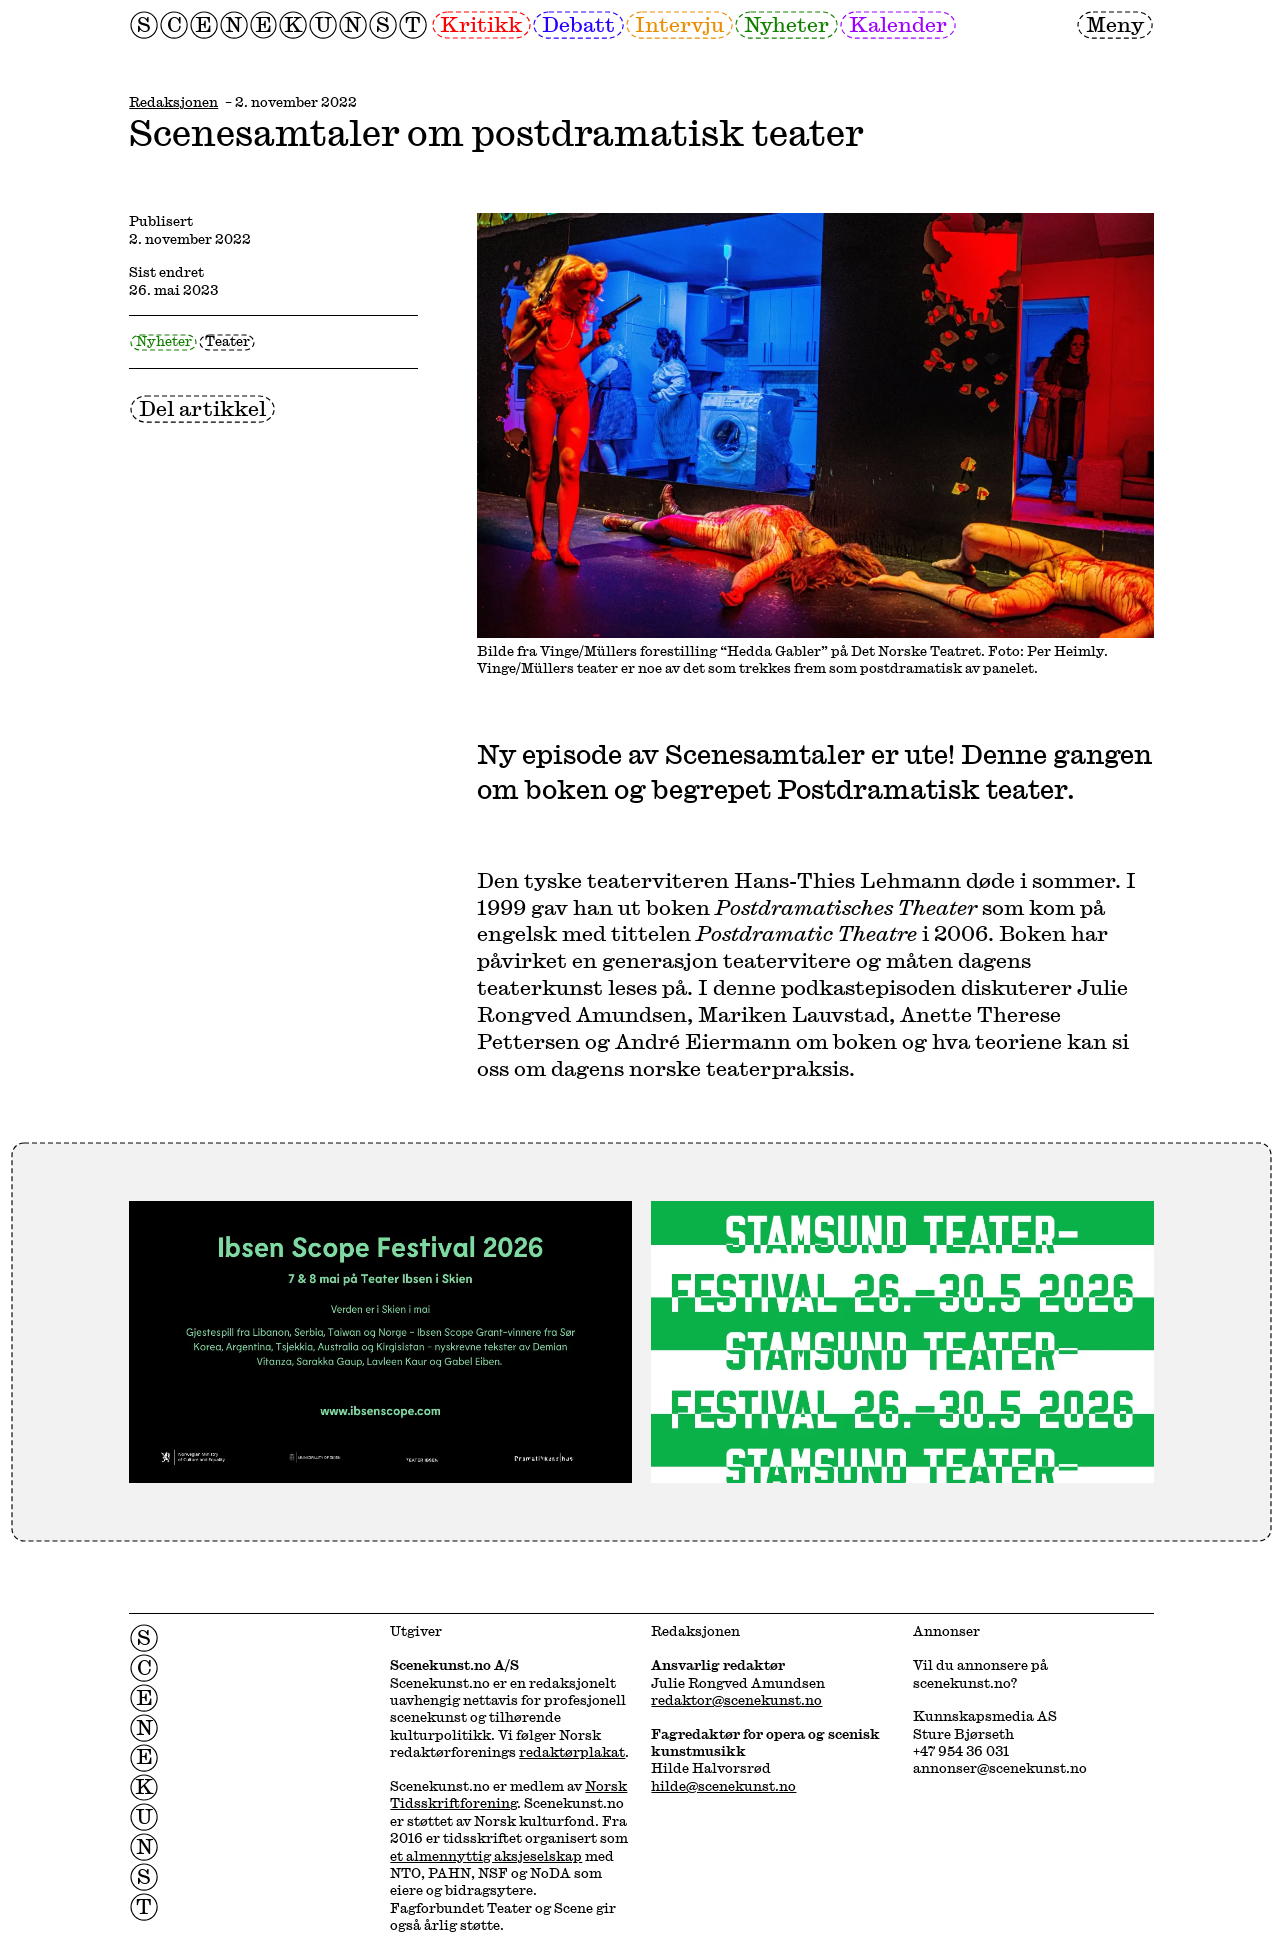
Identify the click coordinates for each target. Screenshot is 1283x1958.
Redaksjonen (173, 102)
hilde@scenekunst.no (723, 1786)
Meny (1115, 24)
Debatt (578, 24)
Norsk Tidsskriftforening (508, 1794)
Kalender (898, 24)
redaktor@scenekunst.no (736, 1700)
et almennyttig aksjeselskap (486, 1856)
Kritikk (481, 24)
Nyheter (786, 24)
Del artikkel (202, 408)
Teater (227, 341)
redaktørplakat (572, 1752)
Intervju (679, 24)
